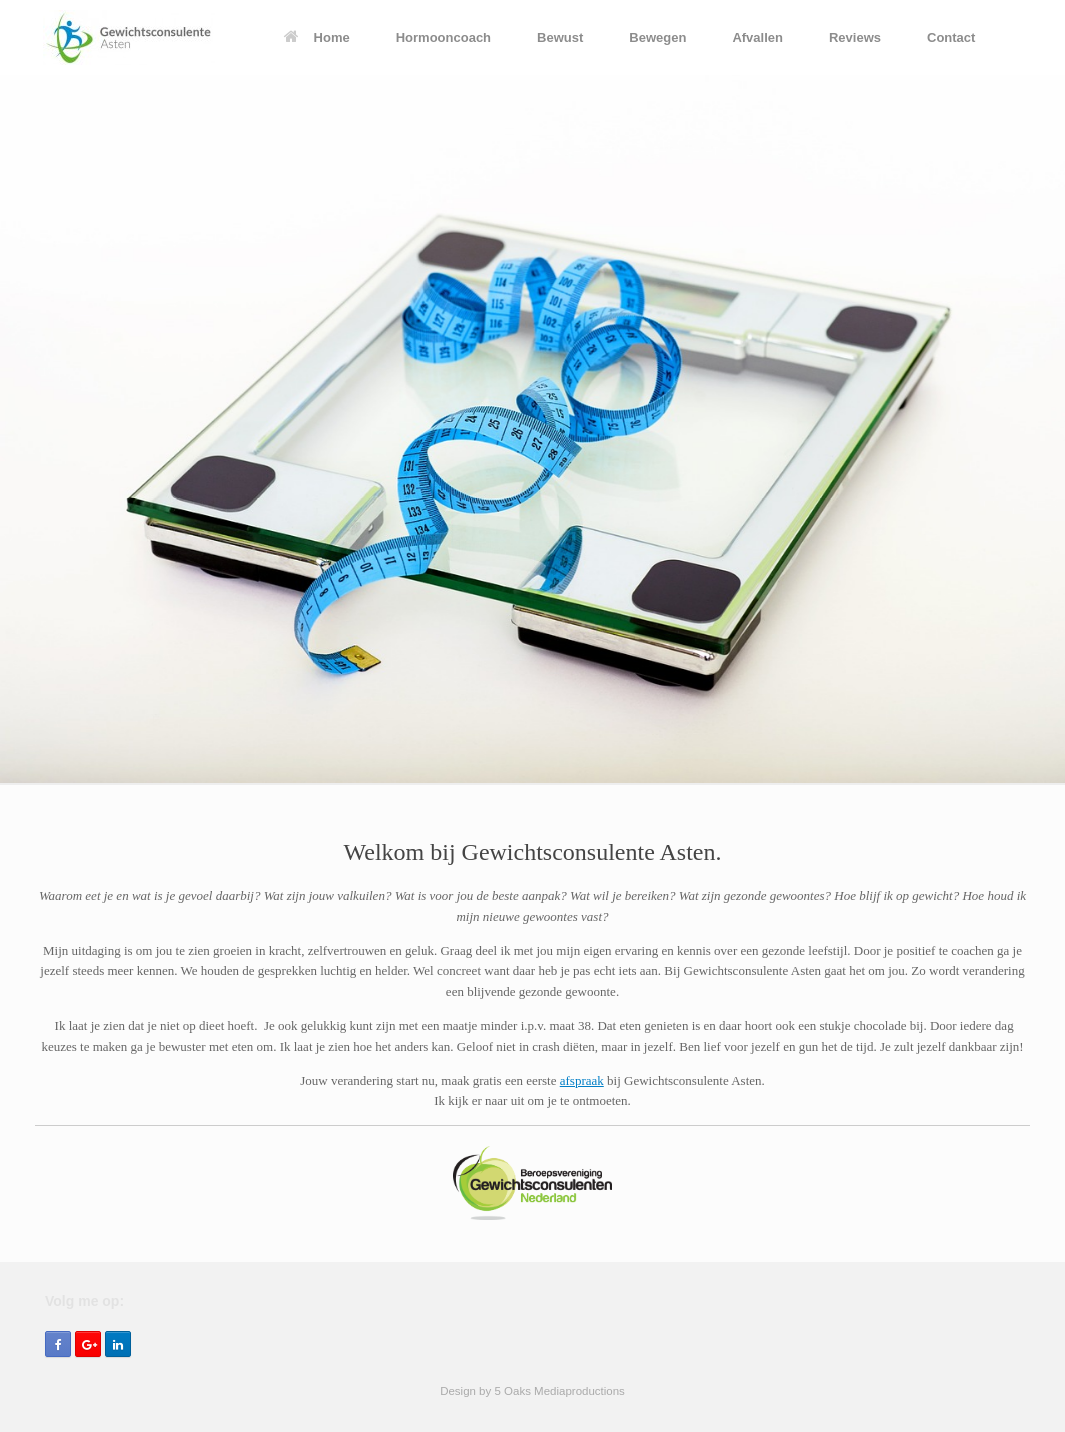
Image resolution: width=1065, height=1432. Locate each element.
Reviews (855, 37)
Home (317, 37)
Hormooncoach (443, 37)
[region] (532, 430)
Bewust (560, 37)
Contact (951, 37)
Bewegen (657, 37)
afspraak (582, 1080)
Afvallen (757, 37)
